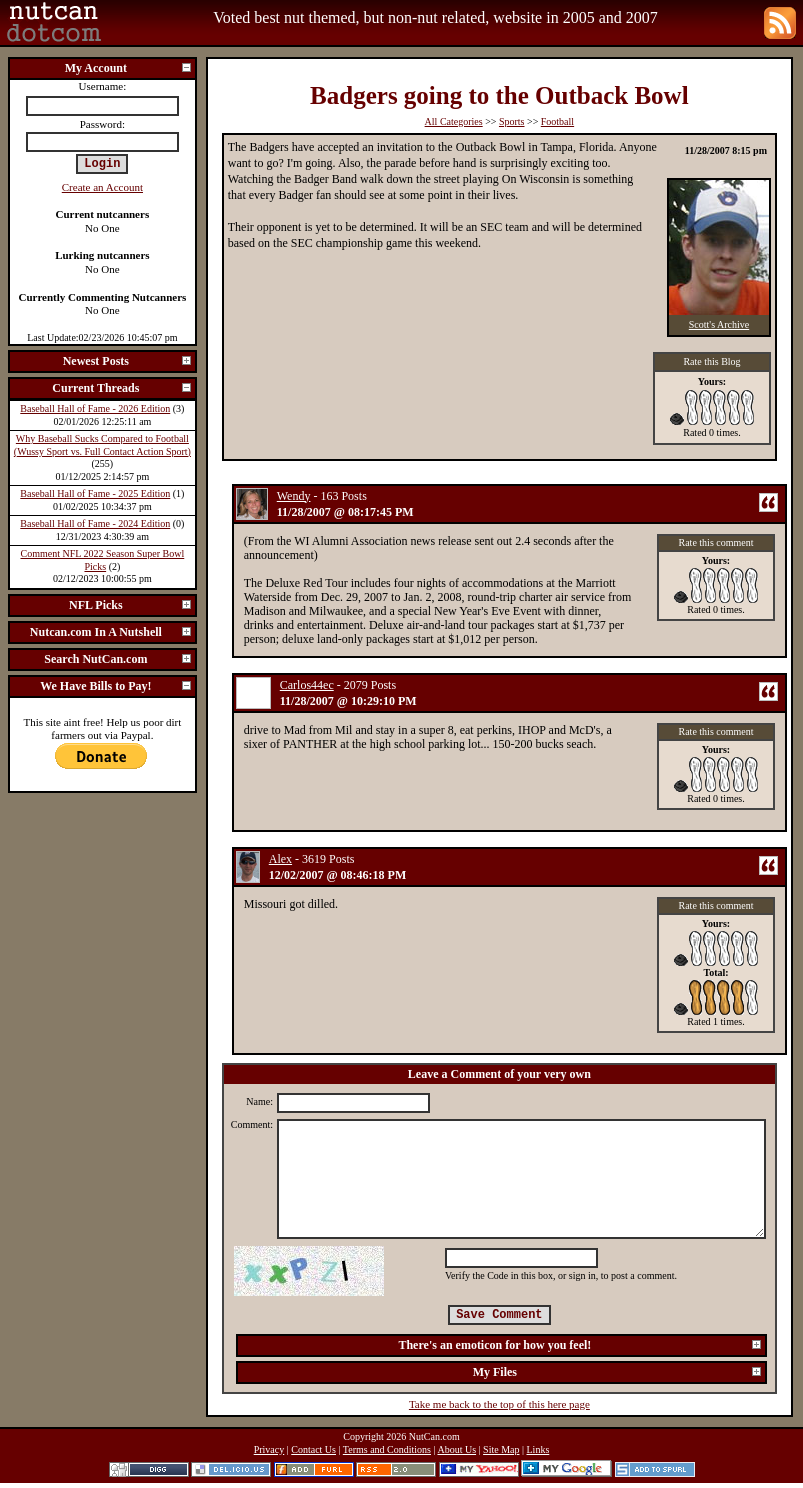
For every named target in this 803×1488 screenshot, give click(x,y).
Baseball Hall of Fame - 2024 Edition (95, 523)
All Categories (454, 121)
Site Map (501, 1449)
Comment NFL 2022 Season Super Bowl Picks (102, 560)
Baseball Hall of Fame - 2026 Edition (95, 408)
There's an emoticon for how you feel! (580, 1345)
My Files (618, 1372)
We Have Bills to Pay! (116, 686)
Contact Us (313, 1449)
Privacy (269, 1449)
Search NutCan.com (118, 659)
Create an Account (102, 187)
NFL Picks (131, 605)
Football (557, 121)
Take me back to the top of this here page (499, 1404)
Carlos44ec (307, 685)
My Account (129, 68)
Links (538, 1449)
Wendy (294, 496)
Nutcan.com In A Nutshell (111, 632)
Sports (512, 121)
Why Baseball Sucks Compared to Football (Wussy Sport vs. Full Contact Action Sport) (102, 445)
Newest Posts (128, 361)
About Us (456, 1449)
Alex (280, 859)
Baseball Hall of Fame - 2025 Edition (95, 493)
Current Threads (122, 388)
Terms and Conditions (387, 1449)
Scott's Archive (719, 324)
